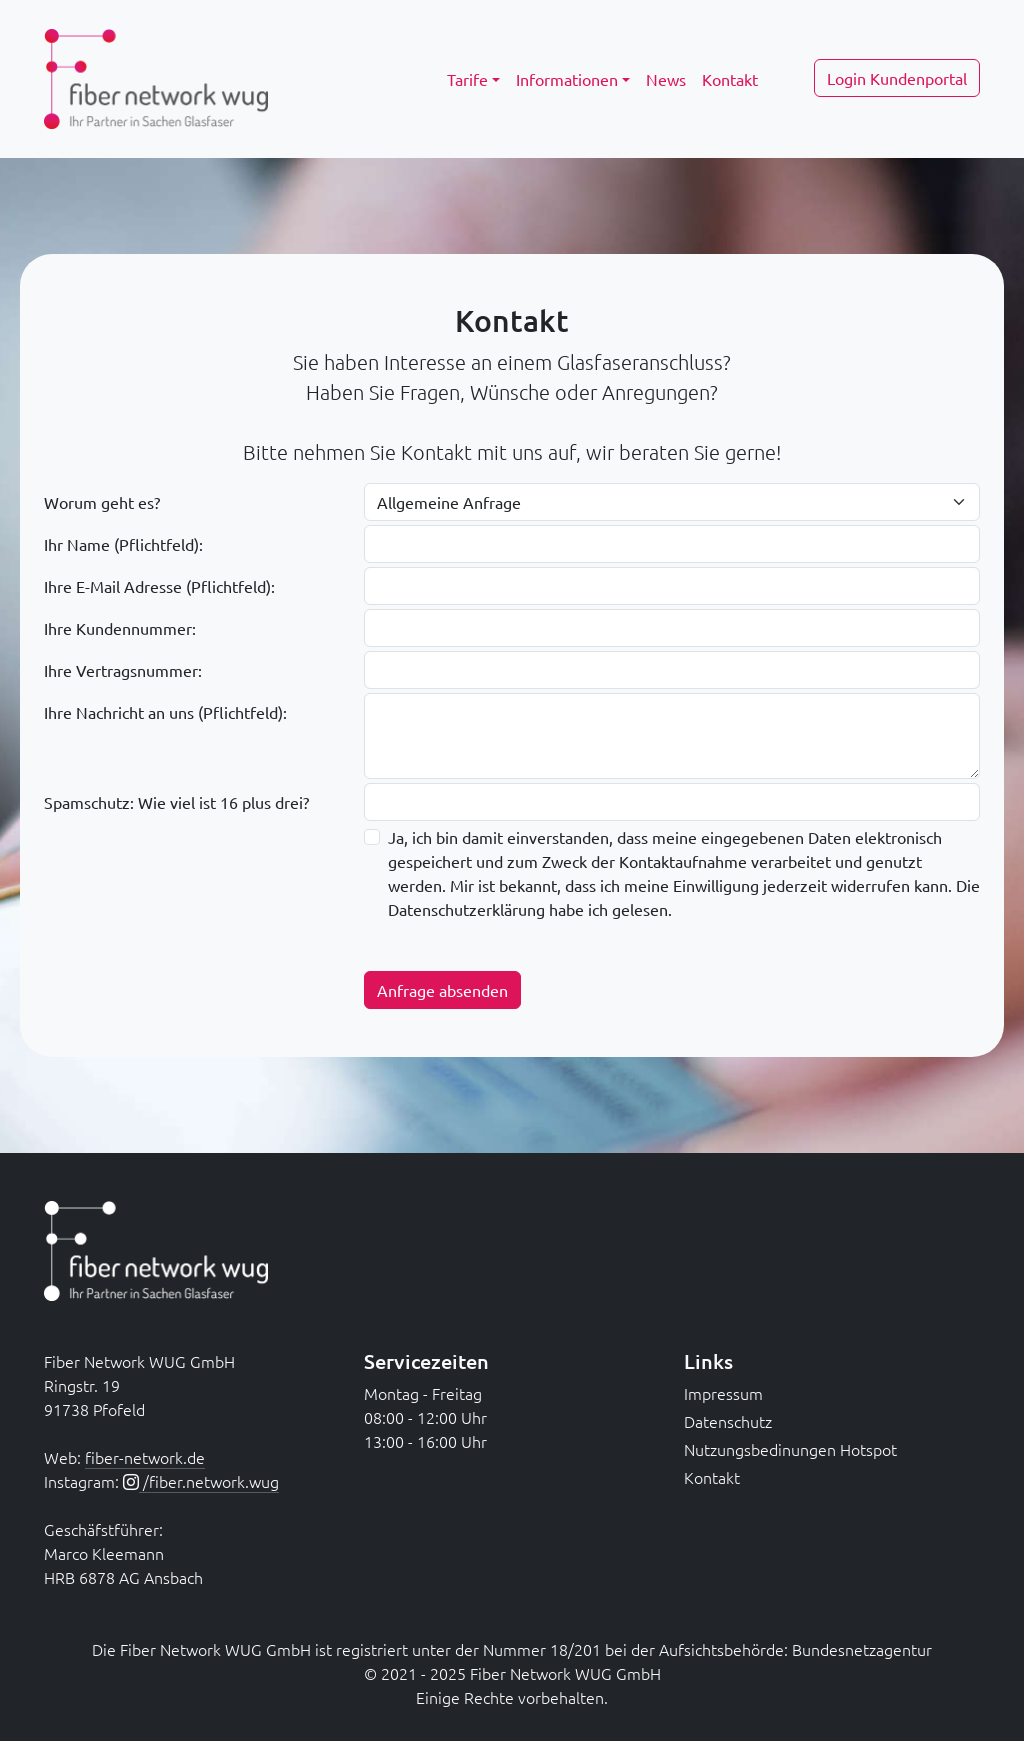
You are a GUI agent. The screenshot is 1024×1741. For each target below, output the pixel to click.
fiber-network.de (145, 1457)
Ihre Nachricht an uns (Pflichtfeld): (165, 712)
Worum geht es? (102, 502)
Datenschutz (728, 1421)
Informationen (567, 79)
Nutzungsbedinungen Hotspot (790, 1449)
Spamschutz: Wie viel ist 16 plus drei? (176, 802)
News (666, 79)
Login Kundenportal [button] (897, 78)
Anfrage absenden (442, 990)
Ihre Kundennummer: (120, 628)
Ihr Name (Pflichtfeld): (123, 544)
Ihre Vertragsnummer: (123, 670)
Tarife (467, 79)
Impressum (723, 1393)
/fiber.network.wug (209, 1481)
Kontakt (730, 79)
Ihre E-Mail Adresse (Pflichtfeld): (159, 586)
